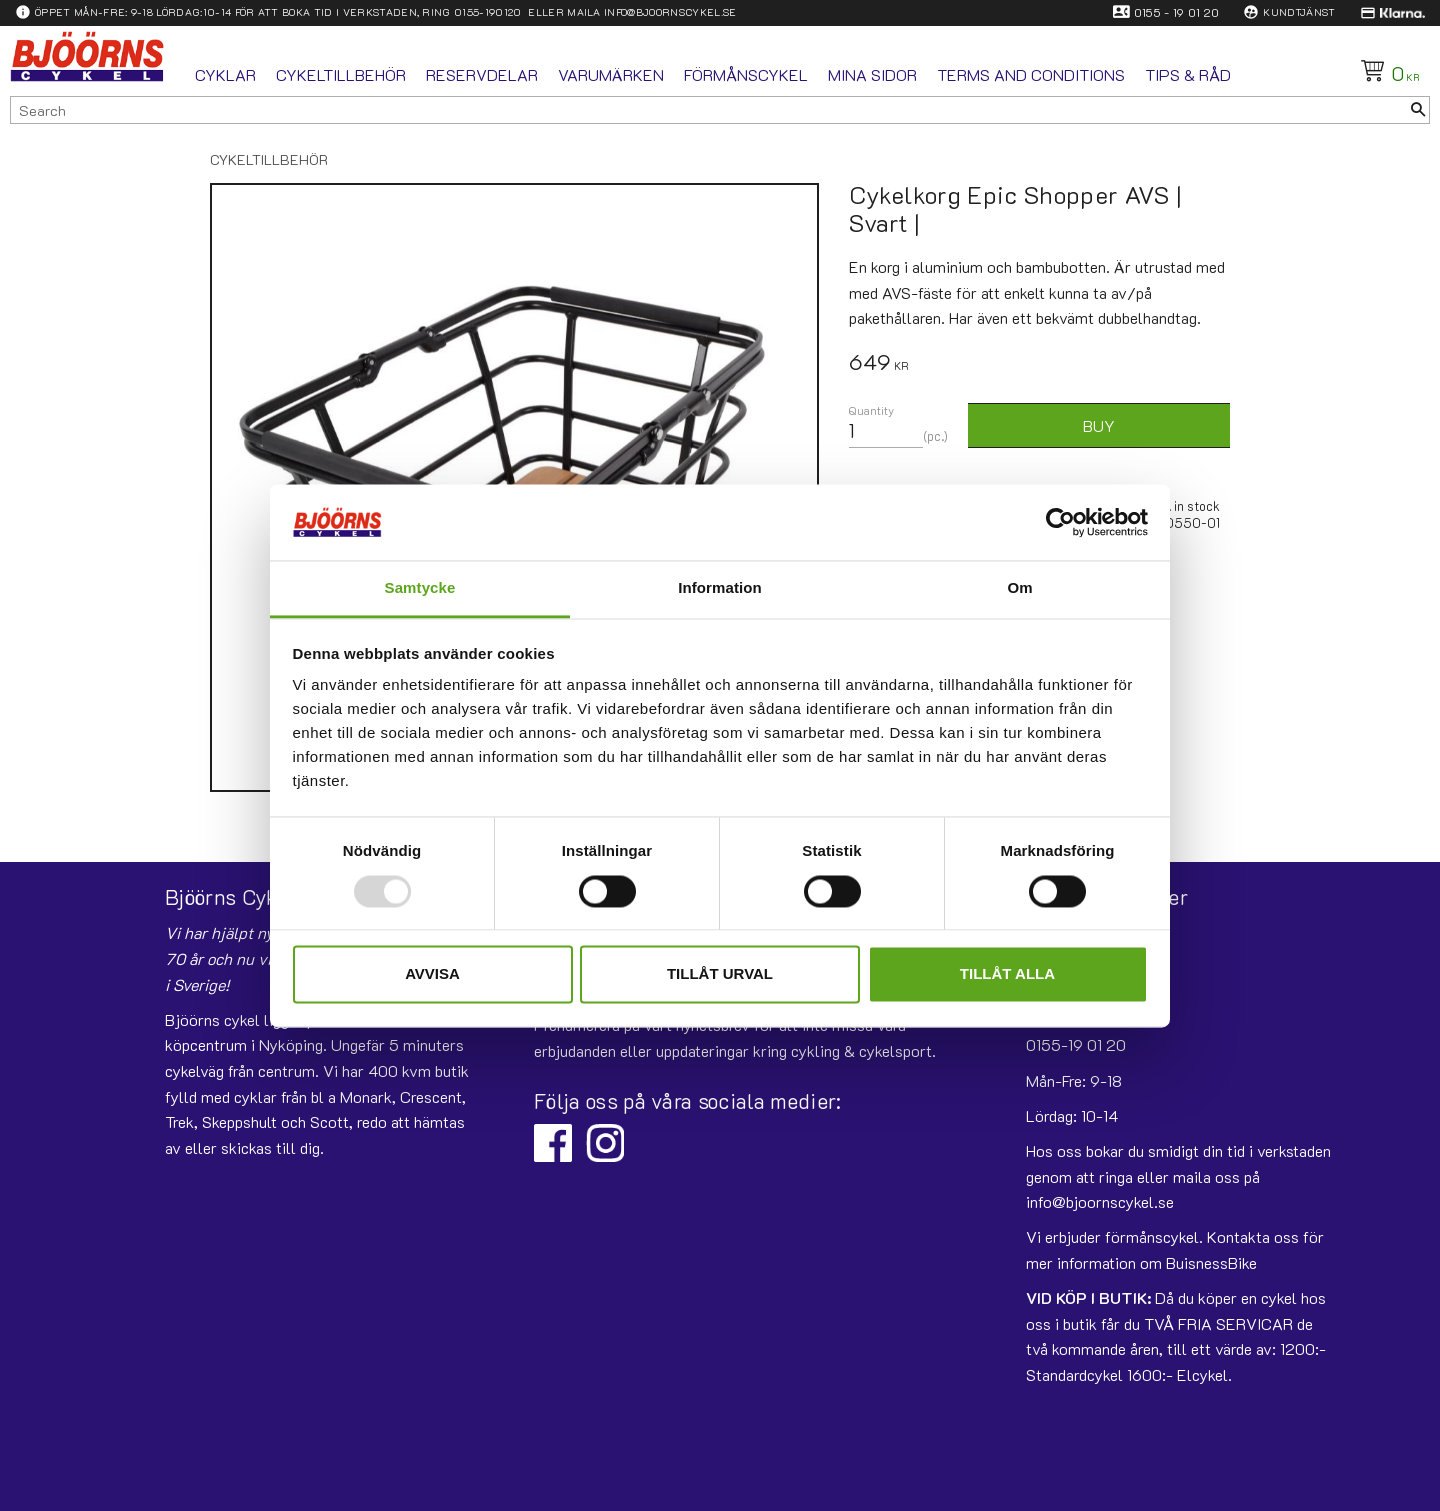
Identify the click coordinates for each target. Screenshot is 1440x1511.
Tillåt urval (720, 974)
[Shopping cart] (1386, 71)
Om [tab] (1019, 588)
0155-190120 (488, 12)
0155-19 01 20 (1076, 1044)
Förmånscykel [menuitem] (746, 74)
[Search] (1418, 110)
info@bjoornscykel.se (670, 12)
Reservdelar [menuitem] (482, 74)
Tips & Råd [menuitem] (1188, 74)
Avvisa (432, 974)
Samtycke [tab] (420, 588)
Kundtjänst (1299, 12)
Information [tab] (720, 588)
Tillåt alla (1007, 974)
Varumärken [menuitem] (611, 74)
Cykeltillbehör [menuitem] (341, 74)
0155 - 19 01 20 (1177, 12)
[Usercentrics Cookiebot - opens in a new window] (1060, 522)
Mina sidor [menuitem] (872, 74)
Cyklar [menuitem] (225, 74)
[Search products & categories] (709, 110)
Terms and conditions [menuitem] (1031, 74)
